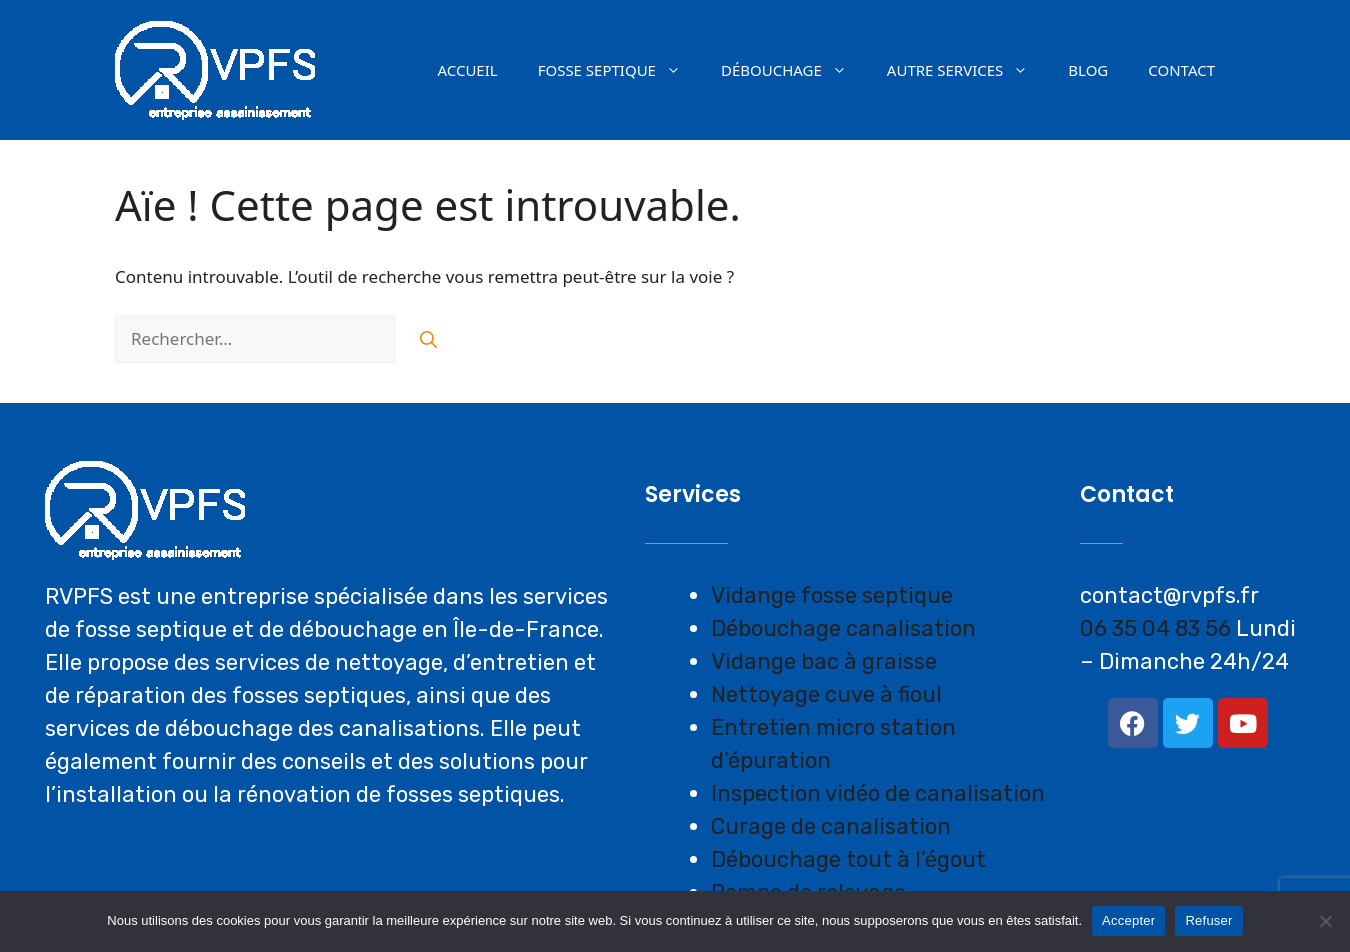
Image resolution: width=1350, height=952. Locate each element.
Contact (1181, 70)
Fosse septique (619, 70)
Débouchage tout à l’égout (848, 859)
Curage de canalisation (831, 826)
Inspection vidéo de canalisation (878, 793)
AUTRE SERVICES (968, 70)
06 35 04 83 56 (1155, 628)
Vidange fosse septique (832, 595)
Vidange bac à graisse (824, 661)
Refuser (1208, 920)
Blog (1088, 70)
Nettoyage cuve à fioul (826, 694)
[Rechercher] (428, 339)
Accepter (1128, 920)
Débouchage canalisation (843, 628)
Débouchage (794, 70)
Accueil (467, 70)
